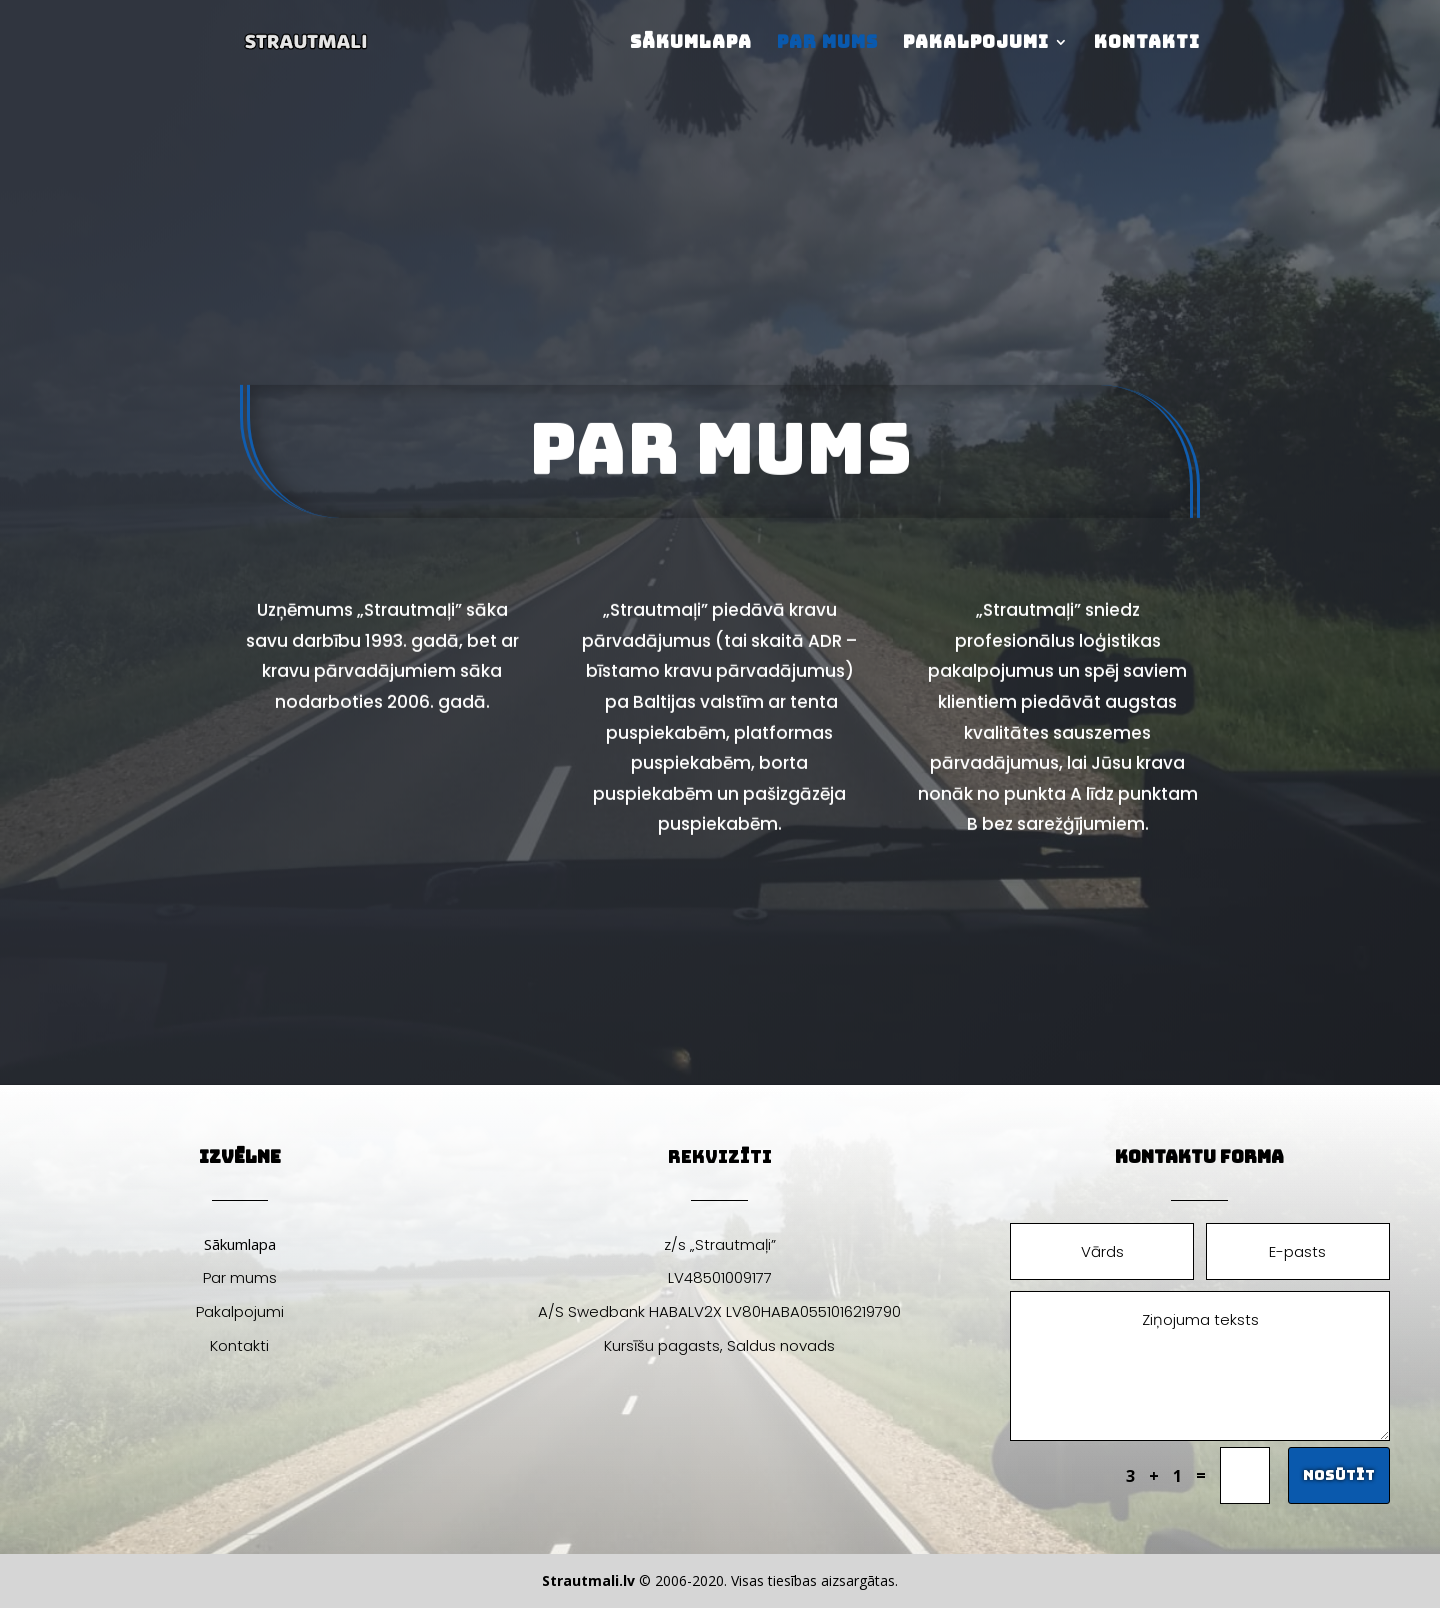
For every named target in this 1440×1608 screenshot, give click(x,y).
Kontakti (1147, 44)
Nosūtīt (1339, 1475)
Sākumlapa (691, 44)
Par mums (827, 44)
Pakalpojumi (976, 44)
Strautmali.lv (588, 1580)
